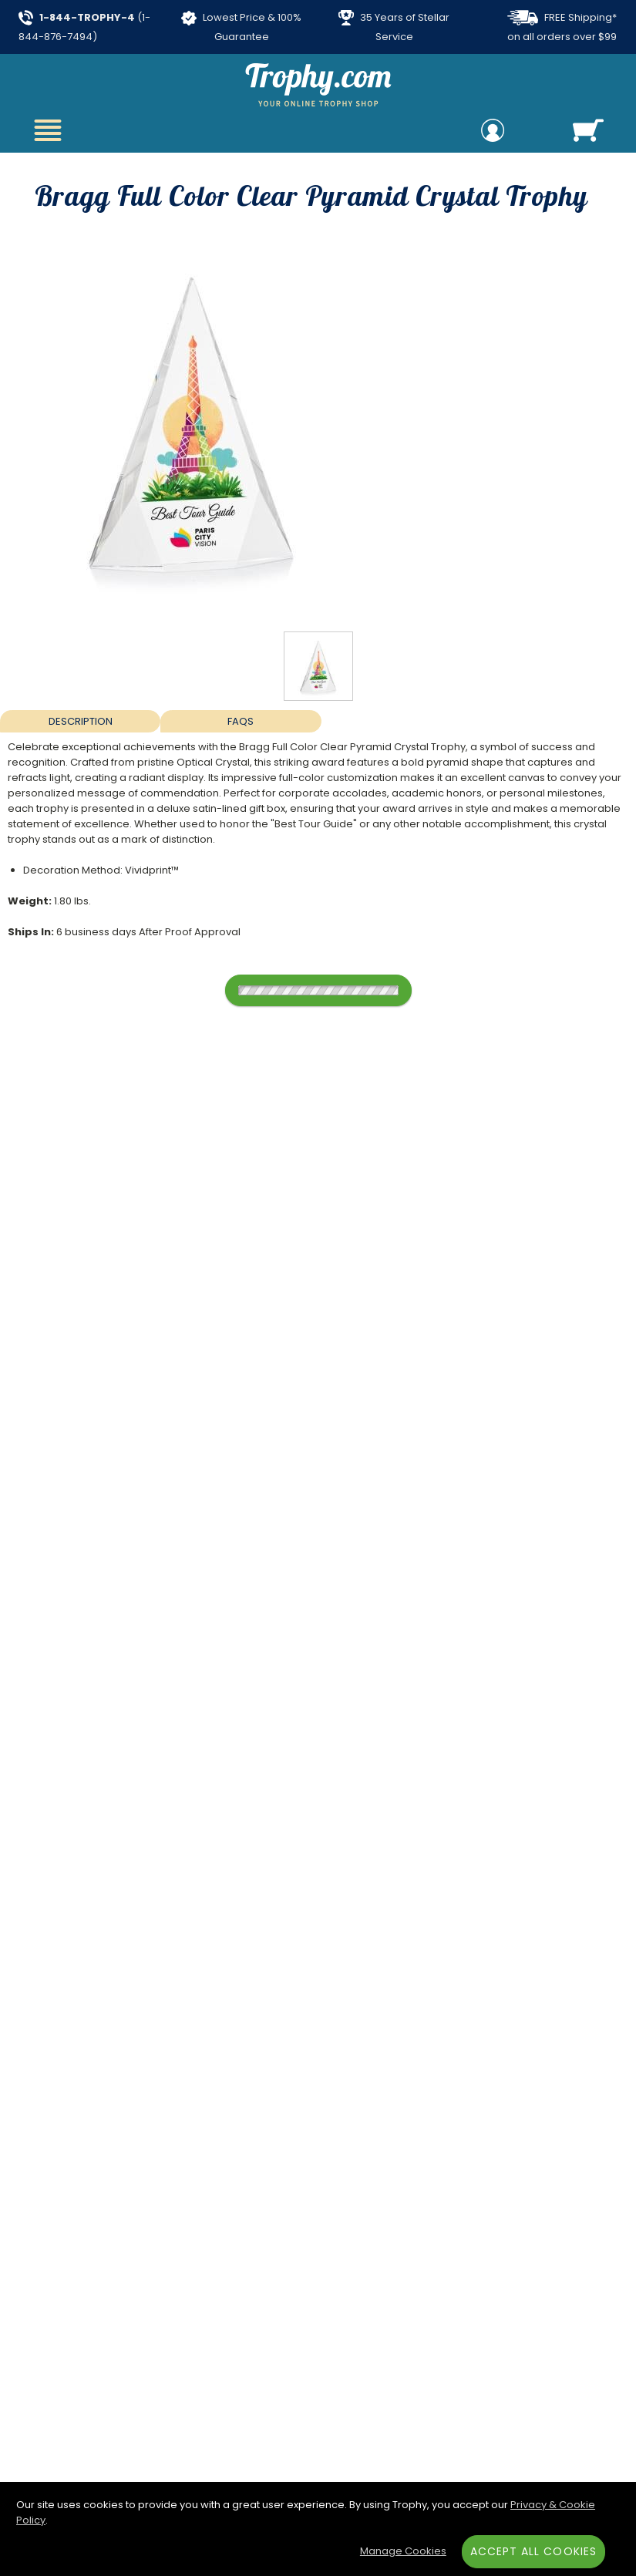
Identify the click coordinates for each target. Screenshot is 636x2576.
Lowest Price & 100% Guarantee (241, 27)
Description (81, 721)
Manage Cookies (403, 2551)
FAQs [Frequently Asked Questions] (240, 721)
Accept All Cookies (533, 2551)
